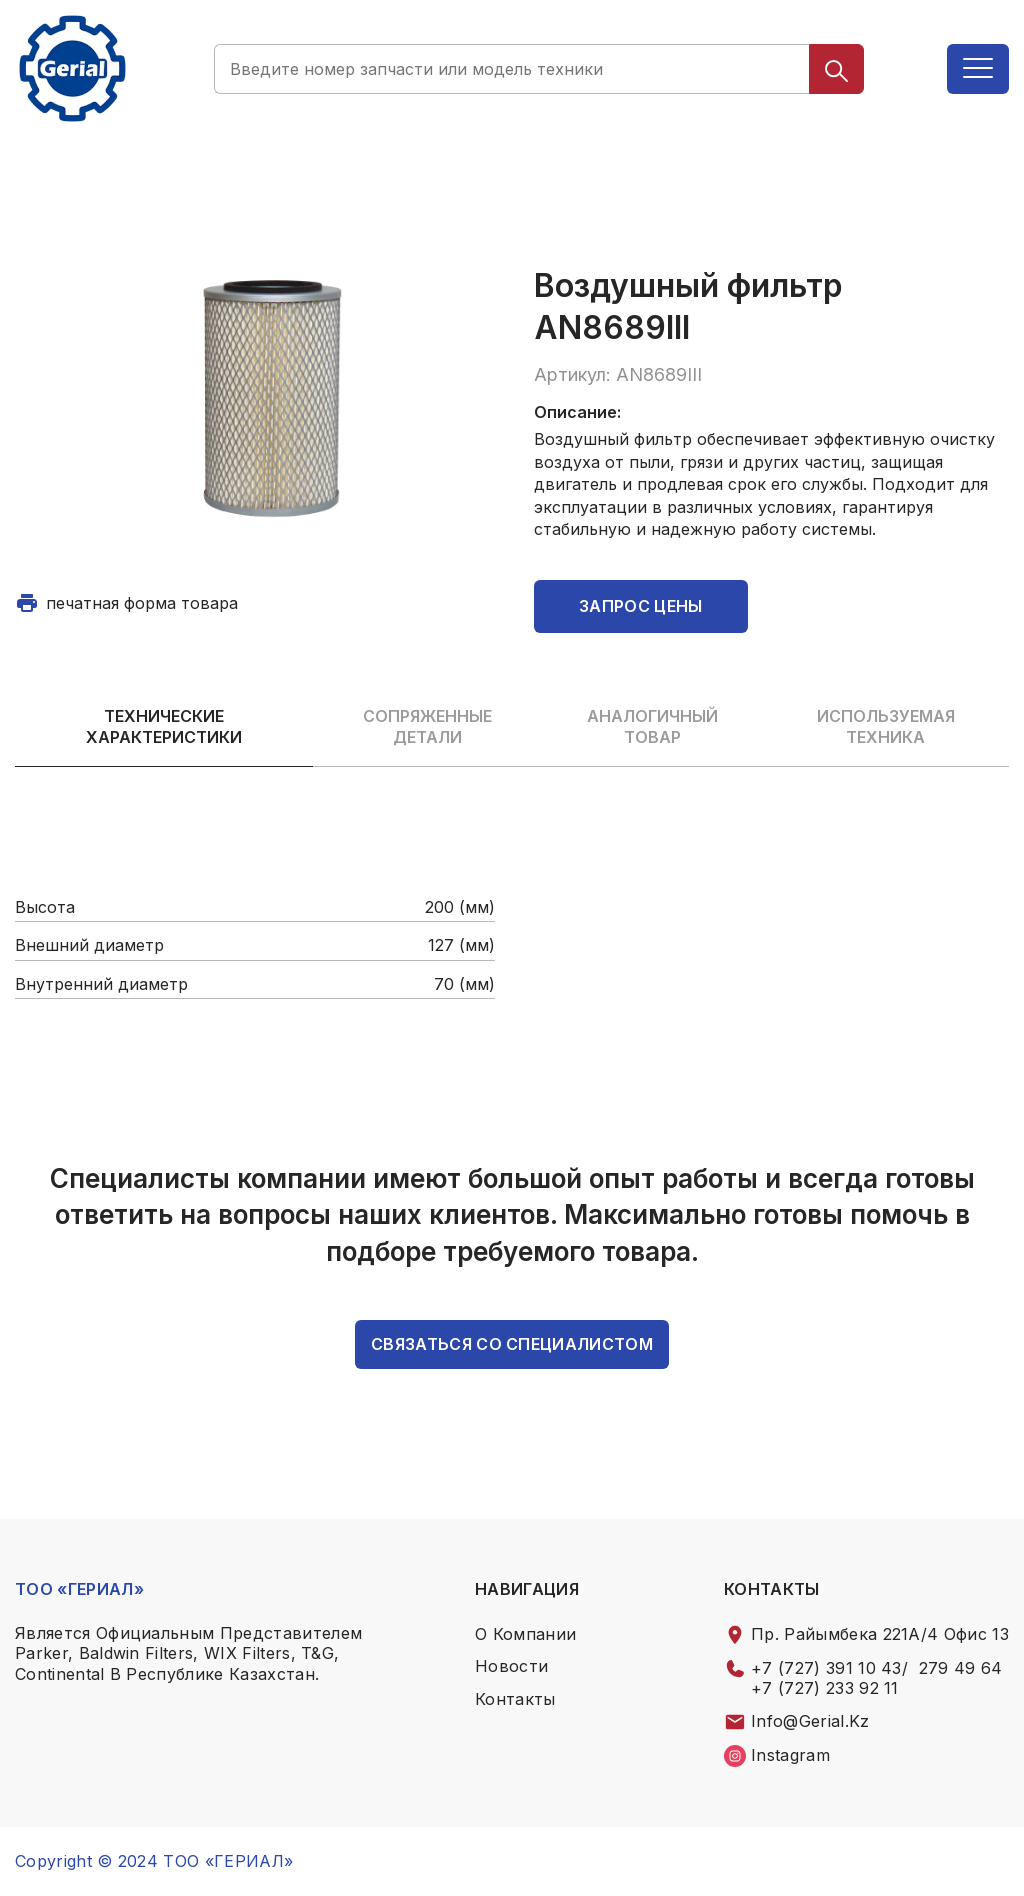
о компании (525, 1634)
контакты (515, 1699)
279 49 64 (961, 1668)
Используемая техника (886, 726)
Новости (511, 1666)
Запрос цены (641, 606)
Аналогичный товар (652, 726)
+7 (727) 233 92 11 (825, 1688)
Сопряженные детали (427, 726)
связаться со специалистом (512, 1344)
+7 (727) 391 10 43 (826, 1668)
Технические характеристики (164, 726)
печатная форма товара (142, 603)
